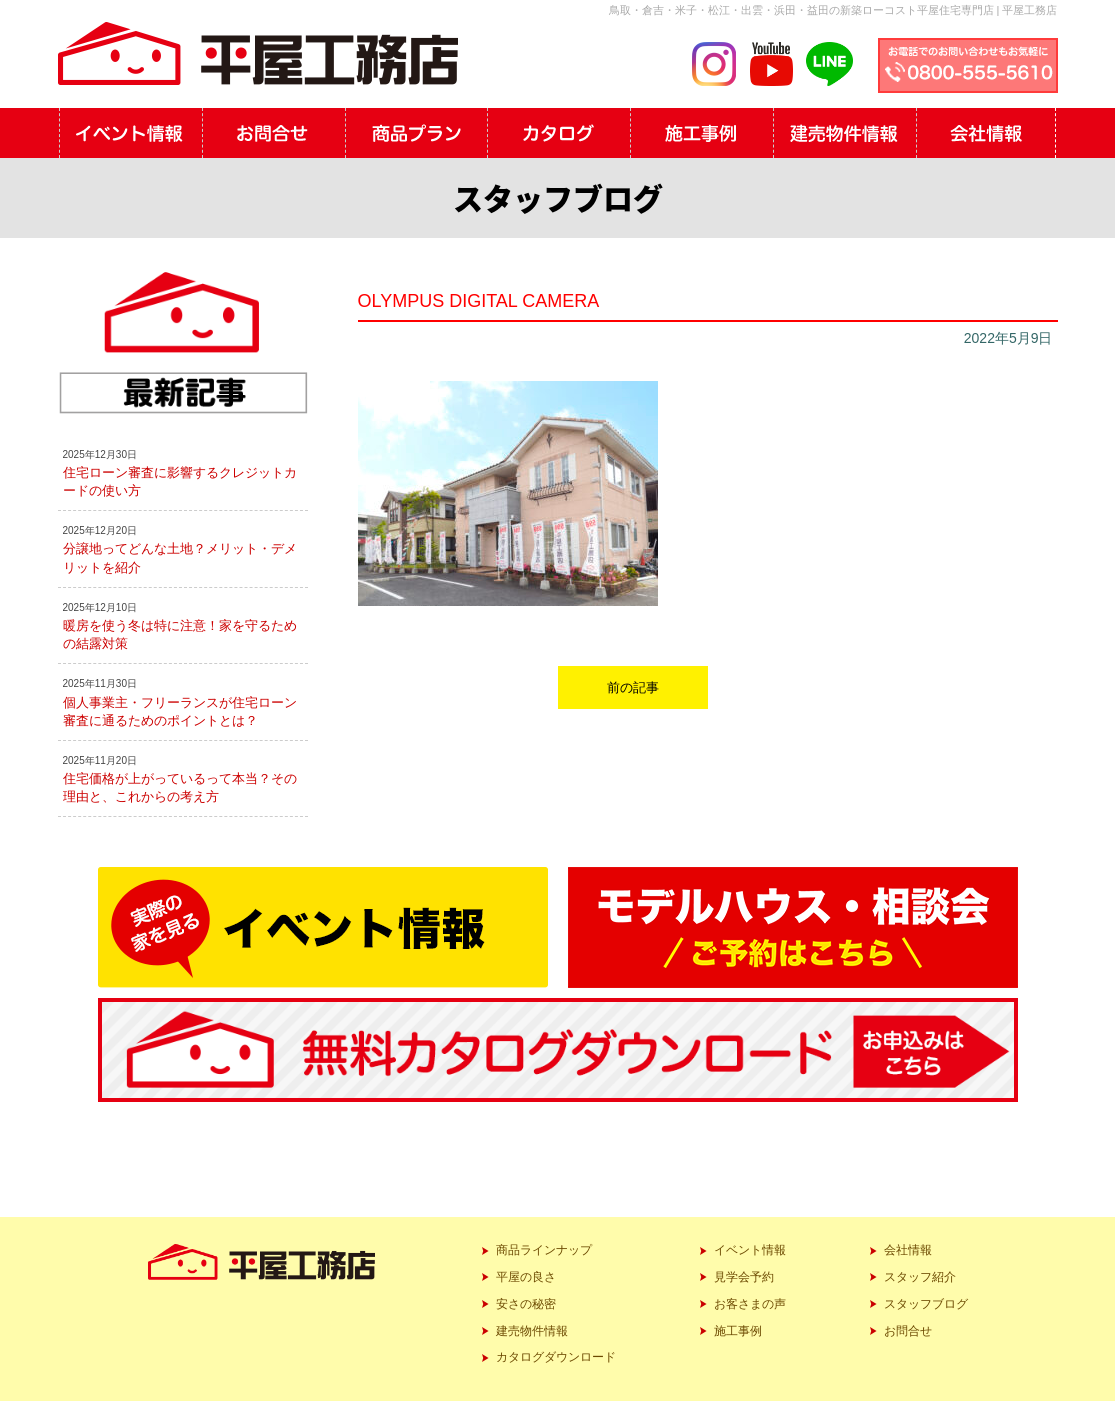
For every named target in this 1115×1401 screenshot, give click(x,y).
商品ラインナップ (544, 1250)
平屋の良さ (526, 1277)
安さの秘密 (526, 1304)
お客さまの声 (750, 1304)
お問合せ (908, 1331)
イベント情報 (750, 1250)
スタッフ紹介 (920, 1277)
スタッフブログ (926, 1304)
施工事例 (738, 1331)
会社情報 (908, 1250)
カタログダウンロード (556, 1357)
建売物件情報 (532, 1331)
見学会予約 (744, 1277)
